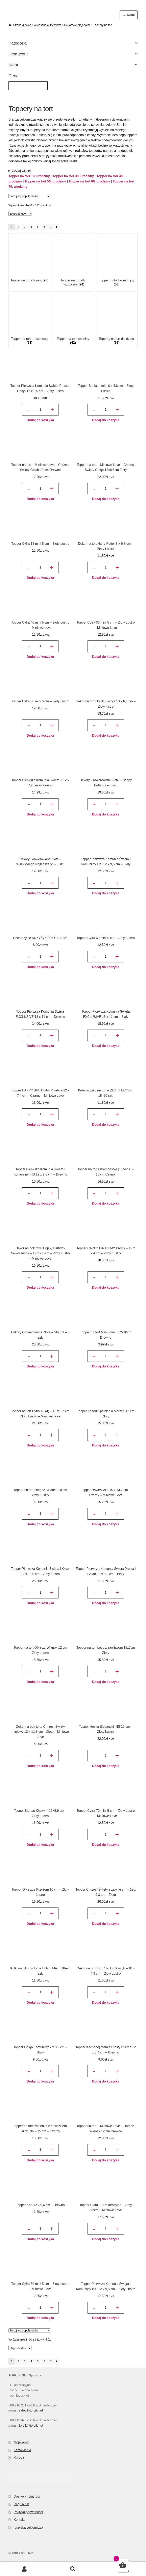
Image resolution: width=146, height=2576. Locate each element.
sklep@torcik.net (31, 2410)
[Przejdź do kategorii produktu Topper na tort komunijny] (116, 261)
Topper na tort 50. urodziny (45, 181)
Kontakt (19, 2519)
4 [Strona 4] (31, 226)
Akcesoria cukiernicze (47, 25)
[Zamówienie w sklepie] (29, 196)
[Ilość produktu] (40, 409)
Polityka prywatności (28, 2512)
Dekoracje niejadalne (77, 25)
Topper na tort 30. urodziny (73, 176)
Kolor (73, 65)
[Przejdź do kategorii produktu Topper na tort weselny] (73, 319)
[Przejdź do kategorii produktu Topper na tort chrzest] (29, 259)
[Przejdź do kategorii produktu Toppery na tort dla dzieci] (116, 319)
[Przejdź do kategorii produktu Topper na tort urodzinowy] (29, 319)
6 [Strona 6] (44, 226)
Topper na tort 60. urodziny (89, 181)
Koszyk (19, 2457)
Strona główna (22, 25)
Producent (73, 54)
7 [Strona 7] (51, 226)
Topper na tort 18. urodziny (29, 176)
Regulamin (21, 2504)
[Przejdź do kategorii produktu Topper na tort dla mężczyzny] (73, 261)
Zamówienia (22, 2450)
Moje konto (21, 2442)
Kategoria (73, 43)
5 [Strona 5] (38, 226)
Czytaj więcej (21, 171)
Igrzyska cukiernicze (28, 2527)
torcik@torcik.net (31, 2425)
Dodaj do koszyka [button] (40, 420)
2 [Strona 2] (18, 226)
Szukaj (73, 2569)
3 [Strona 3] (25, 226)
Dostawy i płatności (27, 2496)
